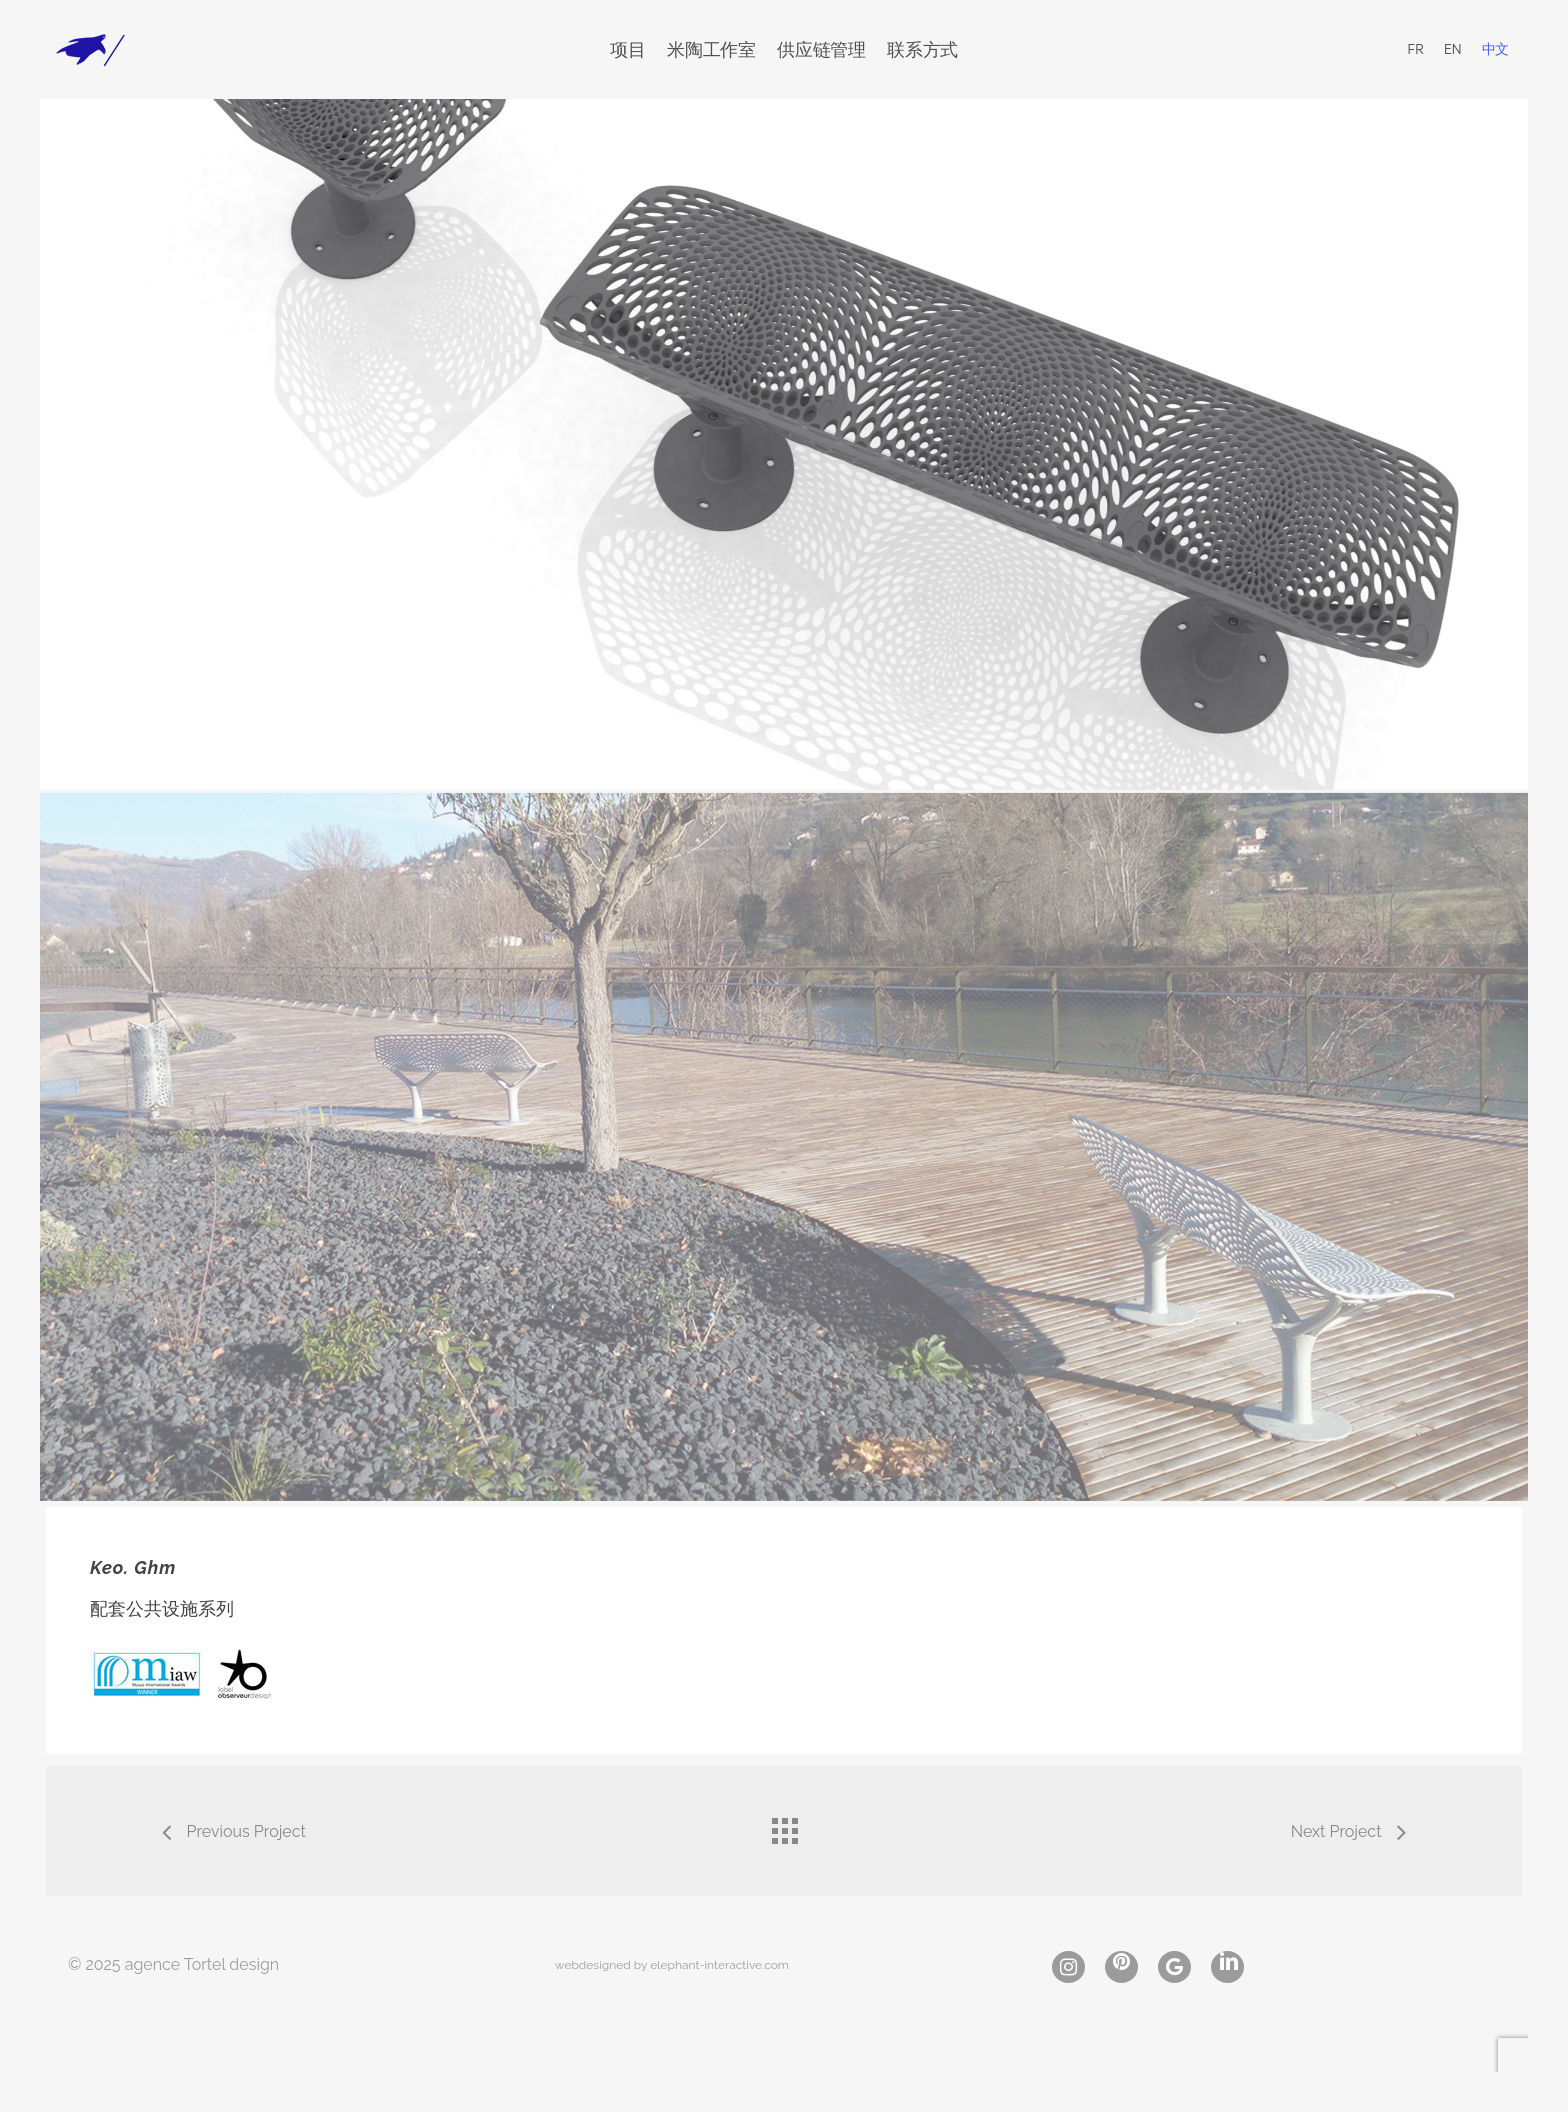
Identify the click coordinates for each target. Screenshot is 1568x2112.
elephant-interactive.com (719, 1965)
